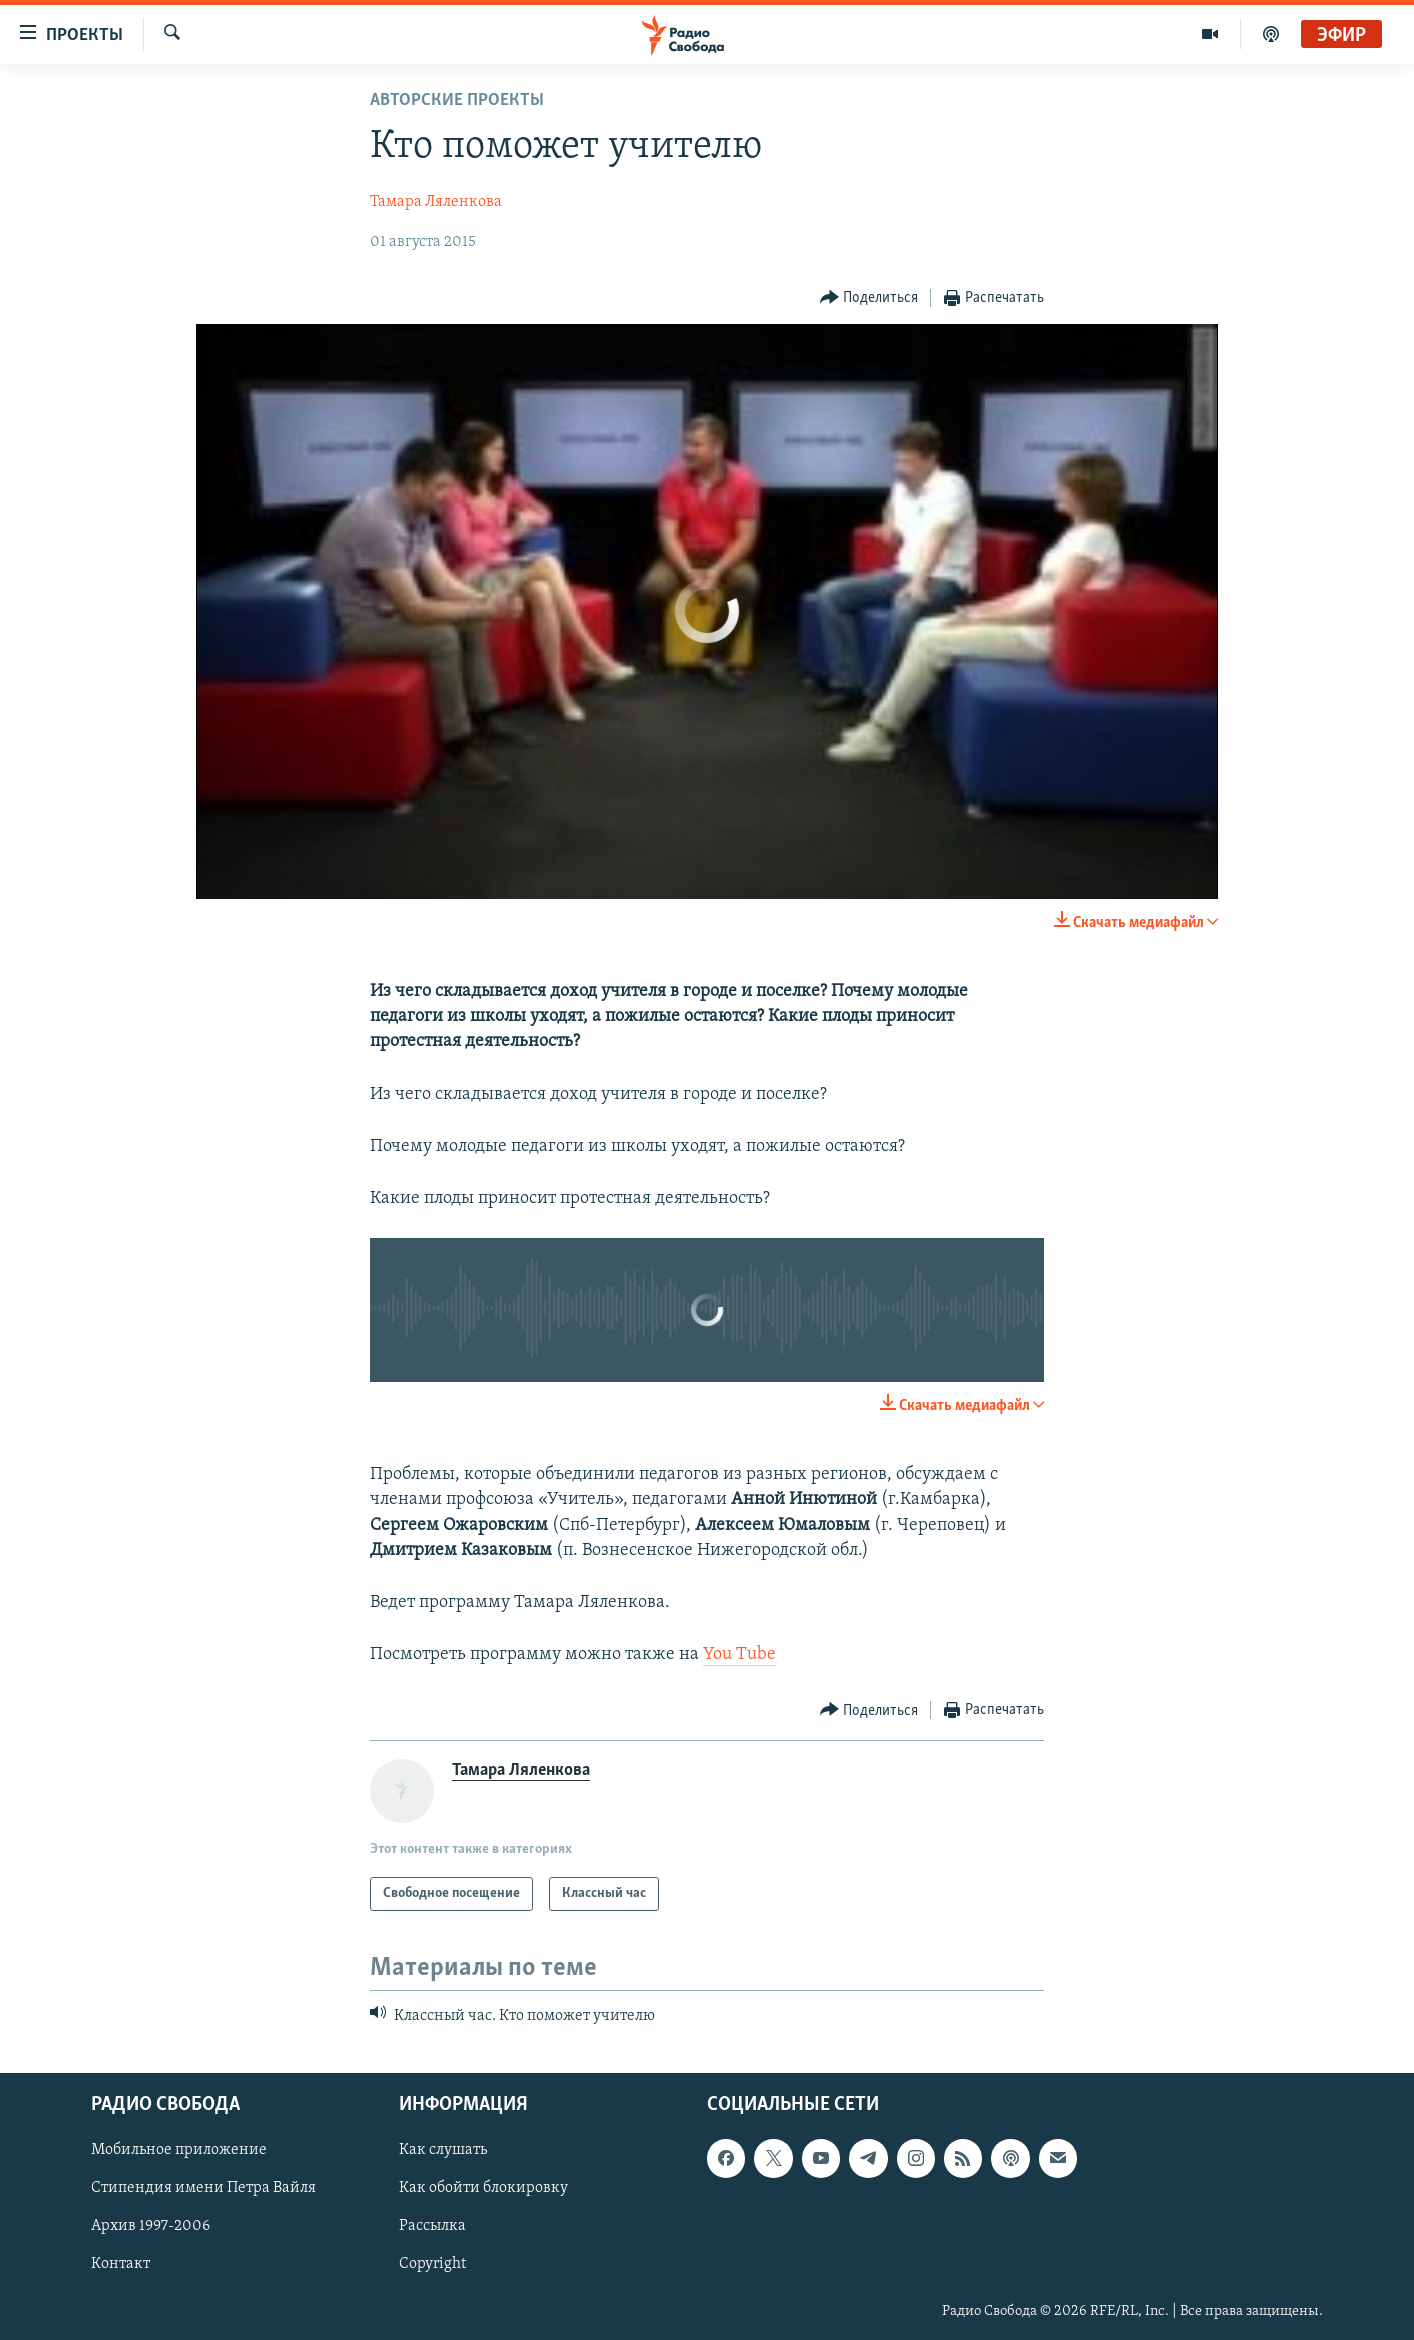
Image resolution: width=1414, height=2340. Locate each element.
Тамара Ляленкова (436, 202)
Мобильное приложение (179, 2150)
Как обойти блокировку (483, 2188)
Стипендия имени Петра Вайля (203, 2188)
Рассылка (432, 2226)
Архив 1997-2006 (150, 2226)
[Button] (869, 298)
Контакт (120, 2264)
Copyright (432, 2264)
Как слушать (443, 2150)
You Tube (739, 1654)
